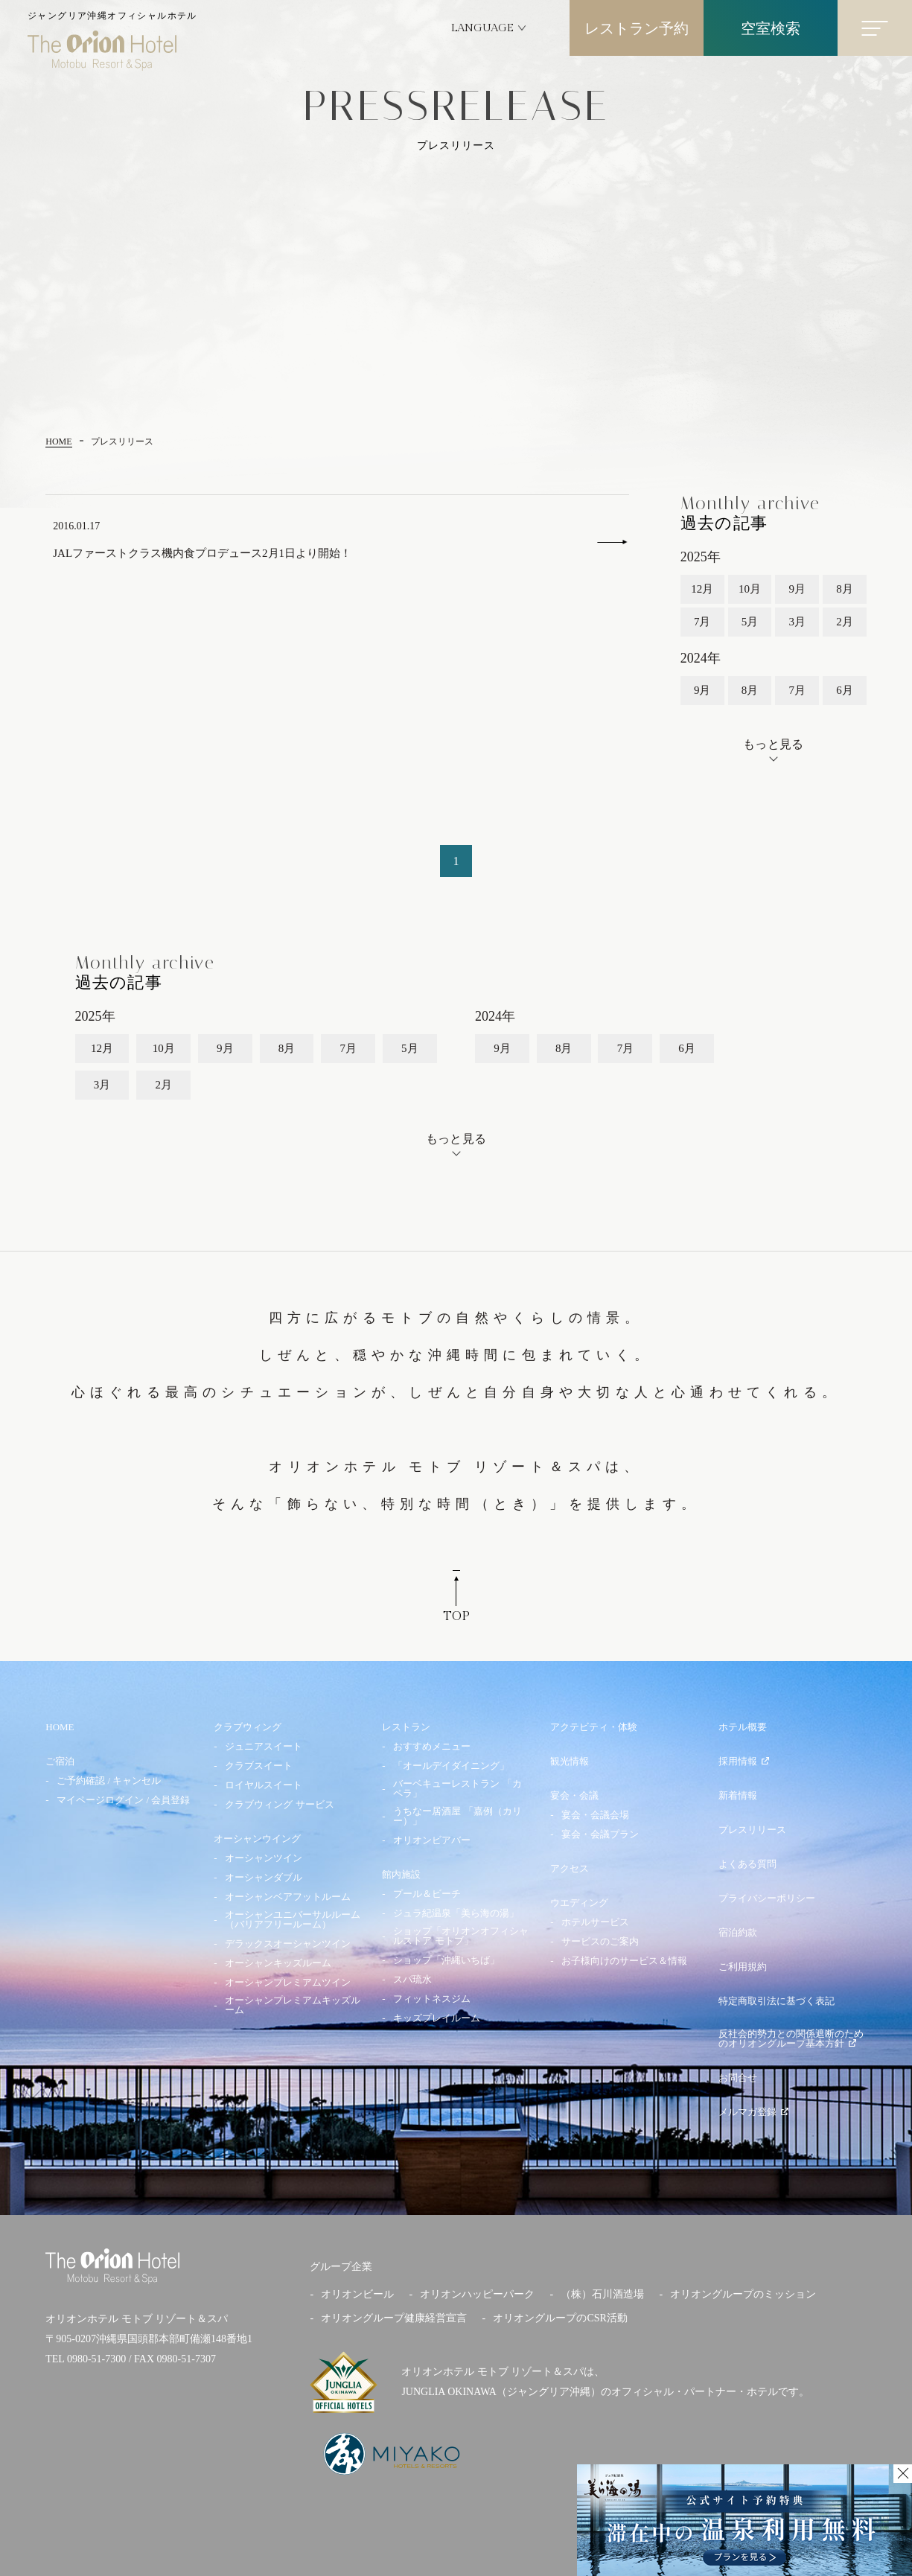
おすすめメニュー (432, 1746)
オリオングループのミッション (743, 2294)
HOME (59, 1727)
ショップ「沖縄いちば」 (446, 1960)
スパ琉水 (412, 1979)
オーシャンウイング (257, 1838)
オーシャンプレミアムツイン (288, 1982)
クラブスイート (259, 1765)
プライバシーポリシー (766, 1898)
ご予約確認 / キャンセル (109, 1780)
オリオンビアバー (432, 1840)
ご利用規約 (742, 1966)
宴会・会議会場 (595, 1815)
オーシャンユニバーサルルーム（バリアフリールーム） (292, 1919)
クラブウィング (247, 1727)
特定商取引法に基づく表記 (776, 2001)
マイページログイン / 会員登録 (123, 1800)
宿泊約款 (737, 1932)
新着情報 (737, 1795)
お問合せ (737, 2077)
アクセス (569, 1868)
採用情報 (743, 1761)
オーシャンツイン (263, 1858)
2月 (844, 622)
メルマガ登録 (753, 2112)
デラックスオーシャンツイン (288, 1943)
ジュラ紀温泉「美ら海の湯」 (456, 1913)
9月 (797, 589)
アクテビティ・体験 (593, 1727)
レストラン (406, 1727)
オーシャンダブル (263, 1877)
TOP (456, 1599)
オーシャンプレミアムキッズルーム (292, 2005)
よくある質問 (747, 1864)
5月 (750, 622)
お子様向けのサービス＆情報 (624, 1961)
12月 (702, 589)
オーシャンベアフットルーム (288, 1896)
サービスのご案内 (600, 1941)
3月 (797, 622)
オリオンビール (357, 2294)
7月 (702, 622)
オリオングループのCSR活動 (560, 2318)
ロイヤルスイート (263, 1785)
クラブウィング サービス (279, 1804)
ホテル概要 (742, 1727)
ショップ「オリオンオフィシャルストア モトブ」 (461, 1935)
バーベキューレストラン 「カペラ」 (457, 1788)
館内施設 (401, 1874)
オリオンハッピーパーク (477, 2294)
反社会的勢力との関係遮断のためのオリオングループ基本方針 (791, 2038)
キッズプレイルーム (436, 2018)
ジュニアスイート (263, 1746)
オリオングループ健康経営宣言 (394, 2318)
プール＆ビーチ (427, 1893)
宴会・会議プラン (600, 1834)
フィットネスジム (432, 1998)
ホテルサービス (595, 1922)
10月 (750, 589)
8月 (844, 589)
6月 (844, 690)
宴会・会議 (574, 1795)
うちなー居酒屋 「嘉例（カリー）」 (457, 1816)
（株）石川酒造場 (602, 2294)
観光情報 (569, 1761)
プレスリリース (752, 1829)
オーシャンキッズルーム (278, 1963)
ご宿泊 (59, 1761)
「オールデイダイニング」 (451, 1765)
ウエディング (579, 1902)
